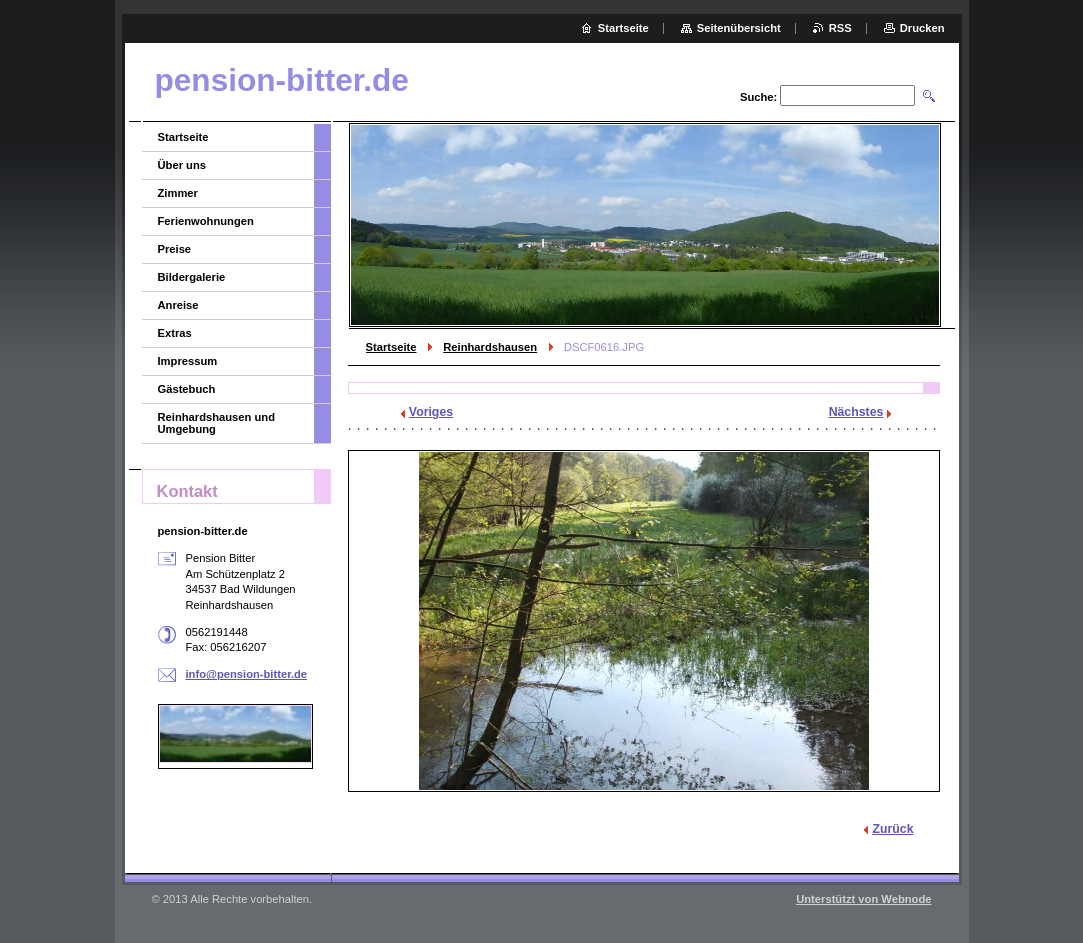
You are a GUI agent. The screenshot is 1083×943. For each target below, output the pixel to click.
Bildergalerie (192, 277)
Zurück (892, 829)
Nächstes (856, 412)
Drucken (922, 28)
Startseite (391, 347)
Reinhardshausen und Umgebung (217, 423)
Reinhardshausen (490, 347)
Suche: (758, 97)
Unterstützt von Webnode (863, 899)
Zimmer (178, 193)
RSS (840, 28)
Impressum (188, 361)
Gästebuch (187, 389)
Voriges (431, 412)
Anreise (178, 305)
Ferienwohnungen (206, 221)
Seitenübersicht (739, 28)
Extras (175, 333)
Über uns (182, 165)
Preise (175, 249)
